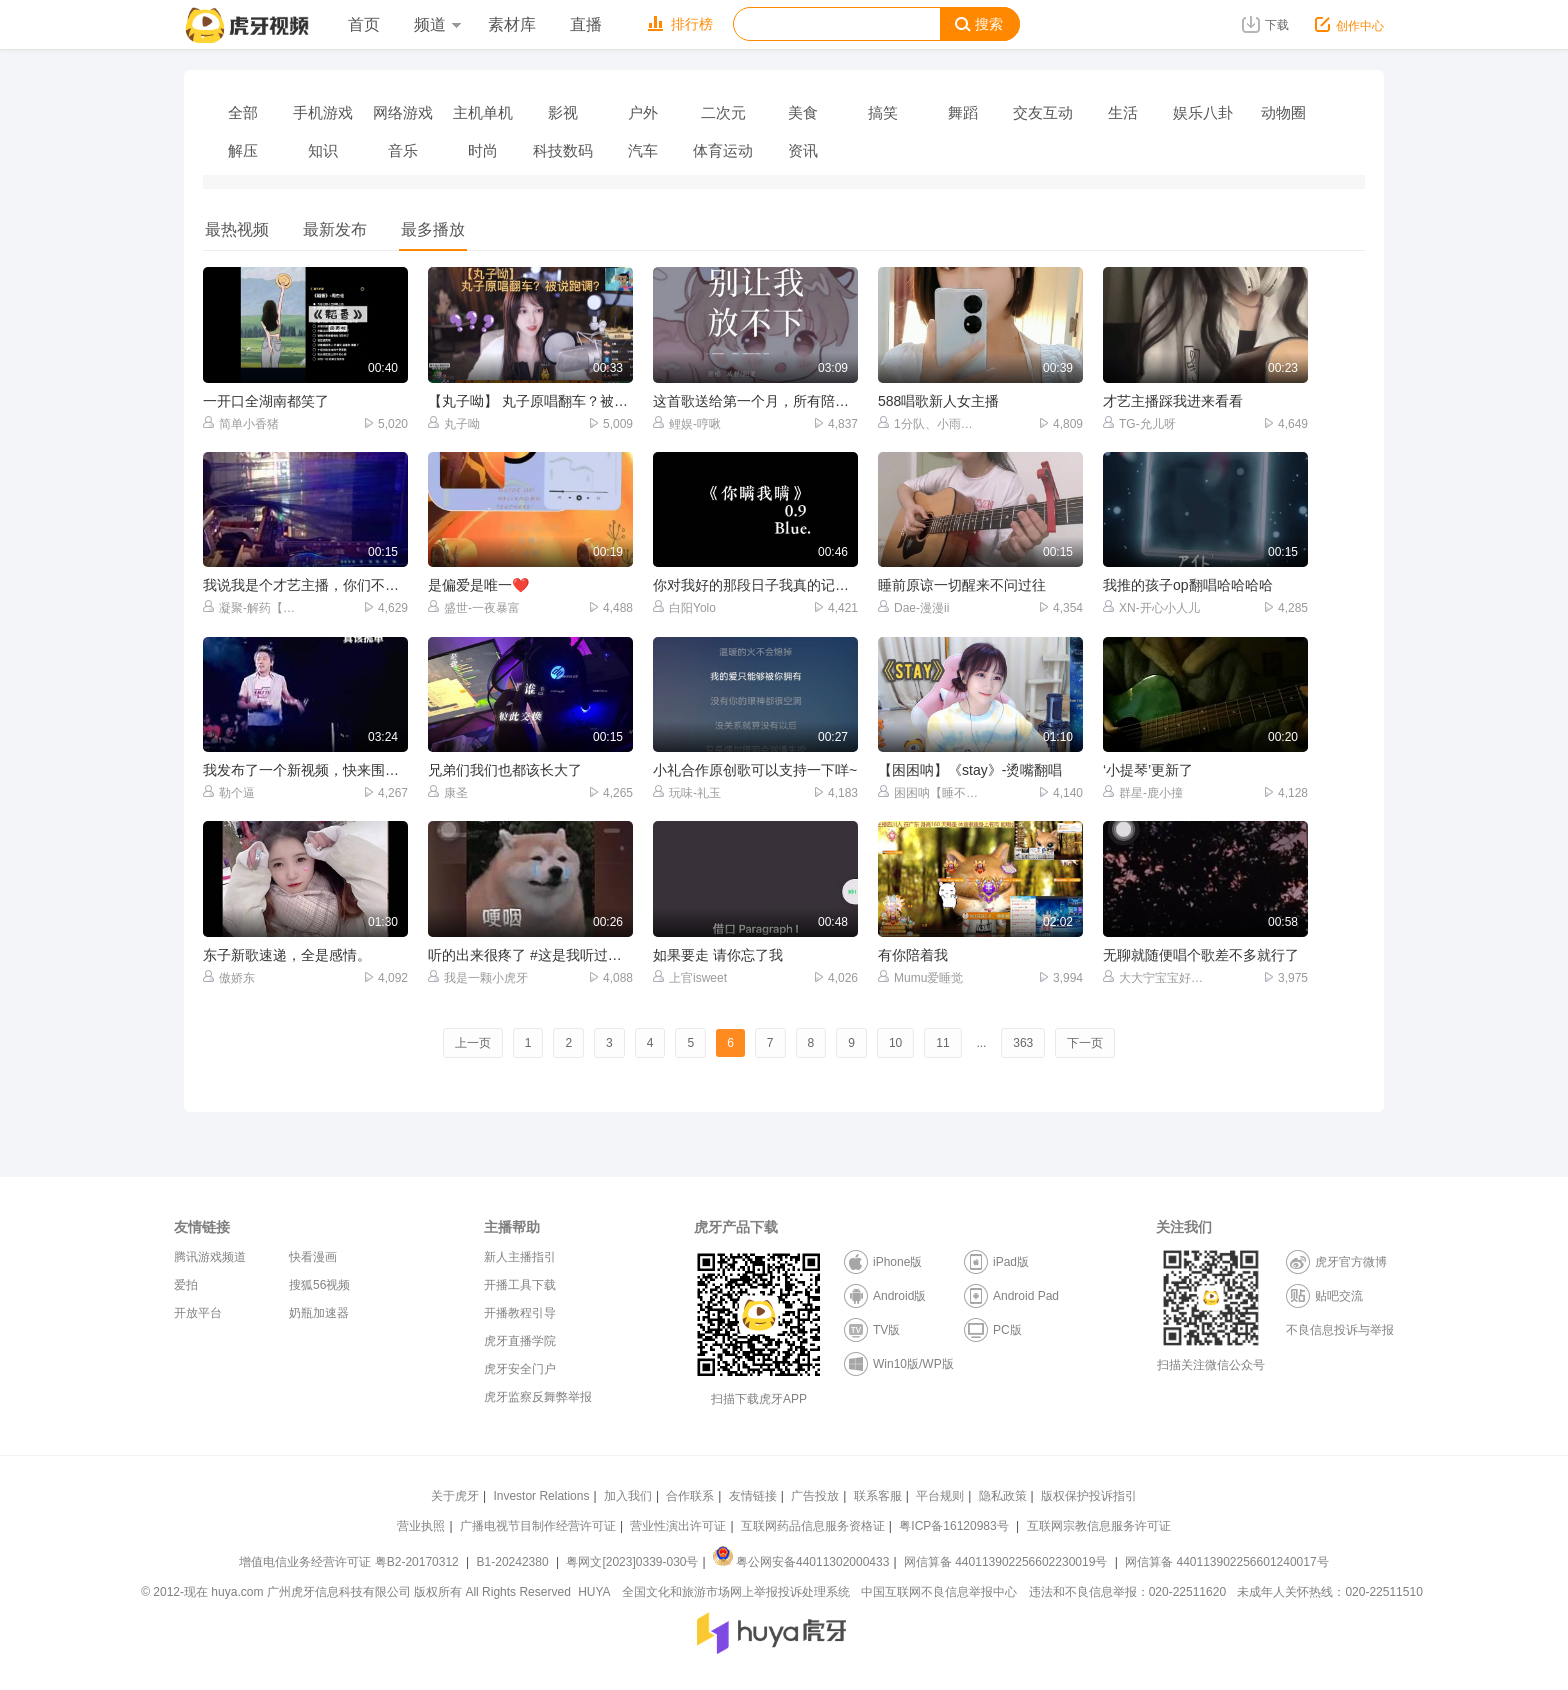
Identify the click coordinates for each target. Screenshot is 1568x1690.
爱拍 (186, 1285)
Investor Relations (541, 1496)
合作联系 (690, 1496)
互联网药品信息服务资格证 (813, 1526)
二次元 (723, 112)
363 (1023, 1043)
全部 (243, 112)
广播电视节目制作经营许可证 (538, 1526)
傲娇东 (229, 977)
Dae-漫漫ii (913, 607)
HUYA (594, 1592)
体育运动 (723, 150)
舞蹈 (963, 112)
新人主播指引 (520, 1257)
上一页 (473, 1043)
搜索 (979, 24)
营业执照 (421, 1526)
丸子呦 (454, 423)
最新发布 (335, 229)
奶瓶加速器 (319, 1313)
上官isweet (690, 977)
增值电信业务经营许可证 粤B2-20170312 (350, 1562)
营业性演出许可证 (678, 1526)
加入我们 (628, 1496)
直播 (586, 24)
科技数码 (563, 150)
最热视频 (237, 229)
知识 (323, 150)
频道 (437, 24)
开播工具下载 (520, 1285)
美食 (803, 112)
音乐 (403, 150)
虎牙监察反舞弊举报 (538, 1397)
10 (895, 1043)
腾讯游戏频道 (210, 1257)
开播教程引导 (520, 1313)
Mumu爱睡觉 (920, 977)
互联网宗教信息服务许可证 (1099, 1526)
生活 (1123, 112)
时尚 (483, 150)
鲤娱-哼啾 (687, 423)
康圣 (448, 792)
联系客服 (878, 1496)
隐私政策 (1003, 1496)
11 (942, 1043)
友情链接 (753, 1496)
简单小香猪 (241, 423)
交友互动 (1043, 112)
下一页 (1085, 1043)
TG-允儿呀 (1139, 423)
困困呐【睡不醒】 (929, 792)
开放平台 (198, 1313)
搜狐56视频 (319, 1285)
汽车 (643, 150)
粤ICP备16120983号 (953, 1526)
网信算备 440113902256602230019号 (1006, 1562)
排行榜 (680, 24)
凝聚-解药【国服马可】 (254, 607)
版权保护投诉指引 (1089, 1496)
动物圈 (1283, 112)
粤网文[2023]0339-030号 (632, 1562)
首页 (364, 24)
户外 (643, 112)
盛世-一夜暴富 (474, 607)
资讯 (803, 150)
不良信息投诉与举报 (1340, 1330)
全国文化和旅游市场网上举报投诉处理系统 (736, 1592)
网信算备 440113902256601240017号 (1226, 1562)
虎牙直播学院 (520, 1341)
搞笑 (883, 112)
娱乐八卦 (1203, 112)
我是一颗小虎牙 (478, 977)
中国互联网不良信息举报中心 (939, 1592)
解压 (243, 150)
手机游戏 (323, 112)
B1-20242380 (514, 1562)
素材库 (512, 24)
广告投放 (815, 1496)
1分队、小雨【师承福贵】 (929, 423)
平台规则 (940, 1496)
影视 (563, 112)
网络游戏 (403, 112)
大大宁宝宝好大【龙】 (1154, 977)
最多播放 (433, 229)
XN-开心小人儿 (1151, 607)
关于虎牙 (455, 1496)
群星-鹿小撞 (1143, 792)
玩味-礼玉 (687, 792)
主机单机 (483, 112)
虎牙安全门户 (520, 1369)
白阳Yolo (684, 607)
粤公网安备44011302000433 (801, 1562)
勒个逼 (229, 792)
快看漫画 (313, 1257)
